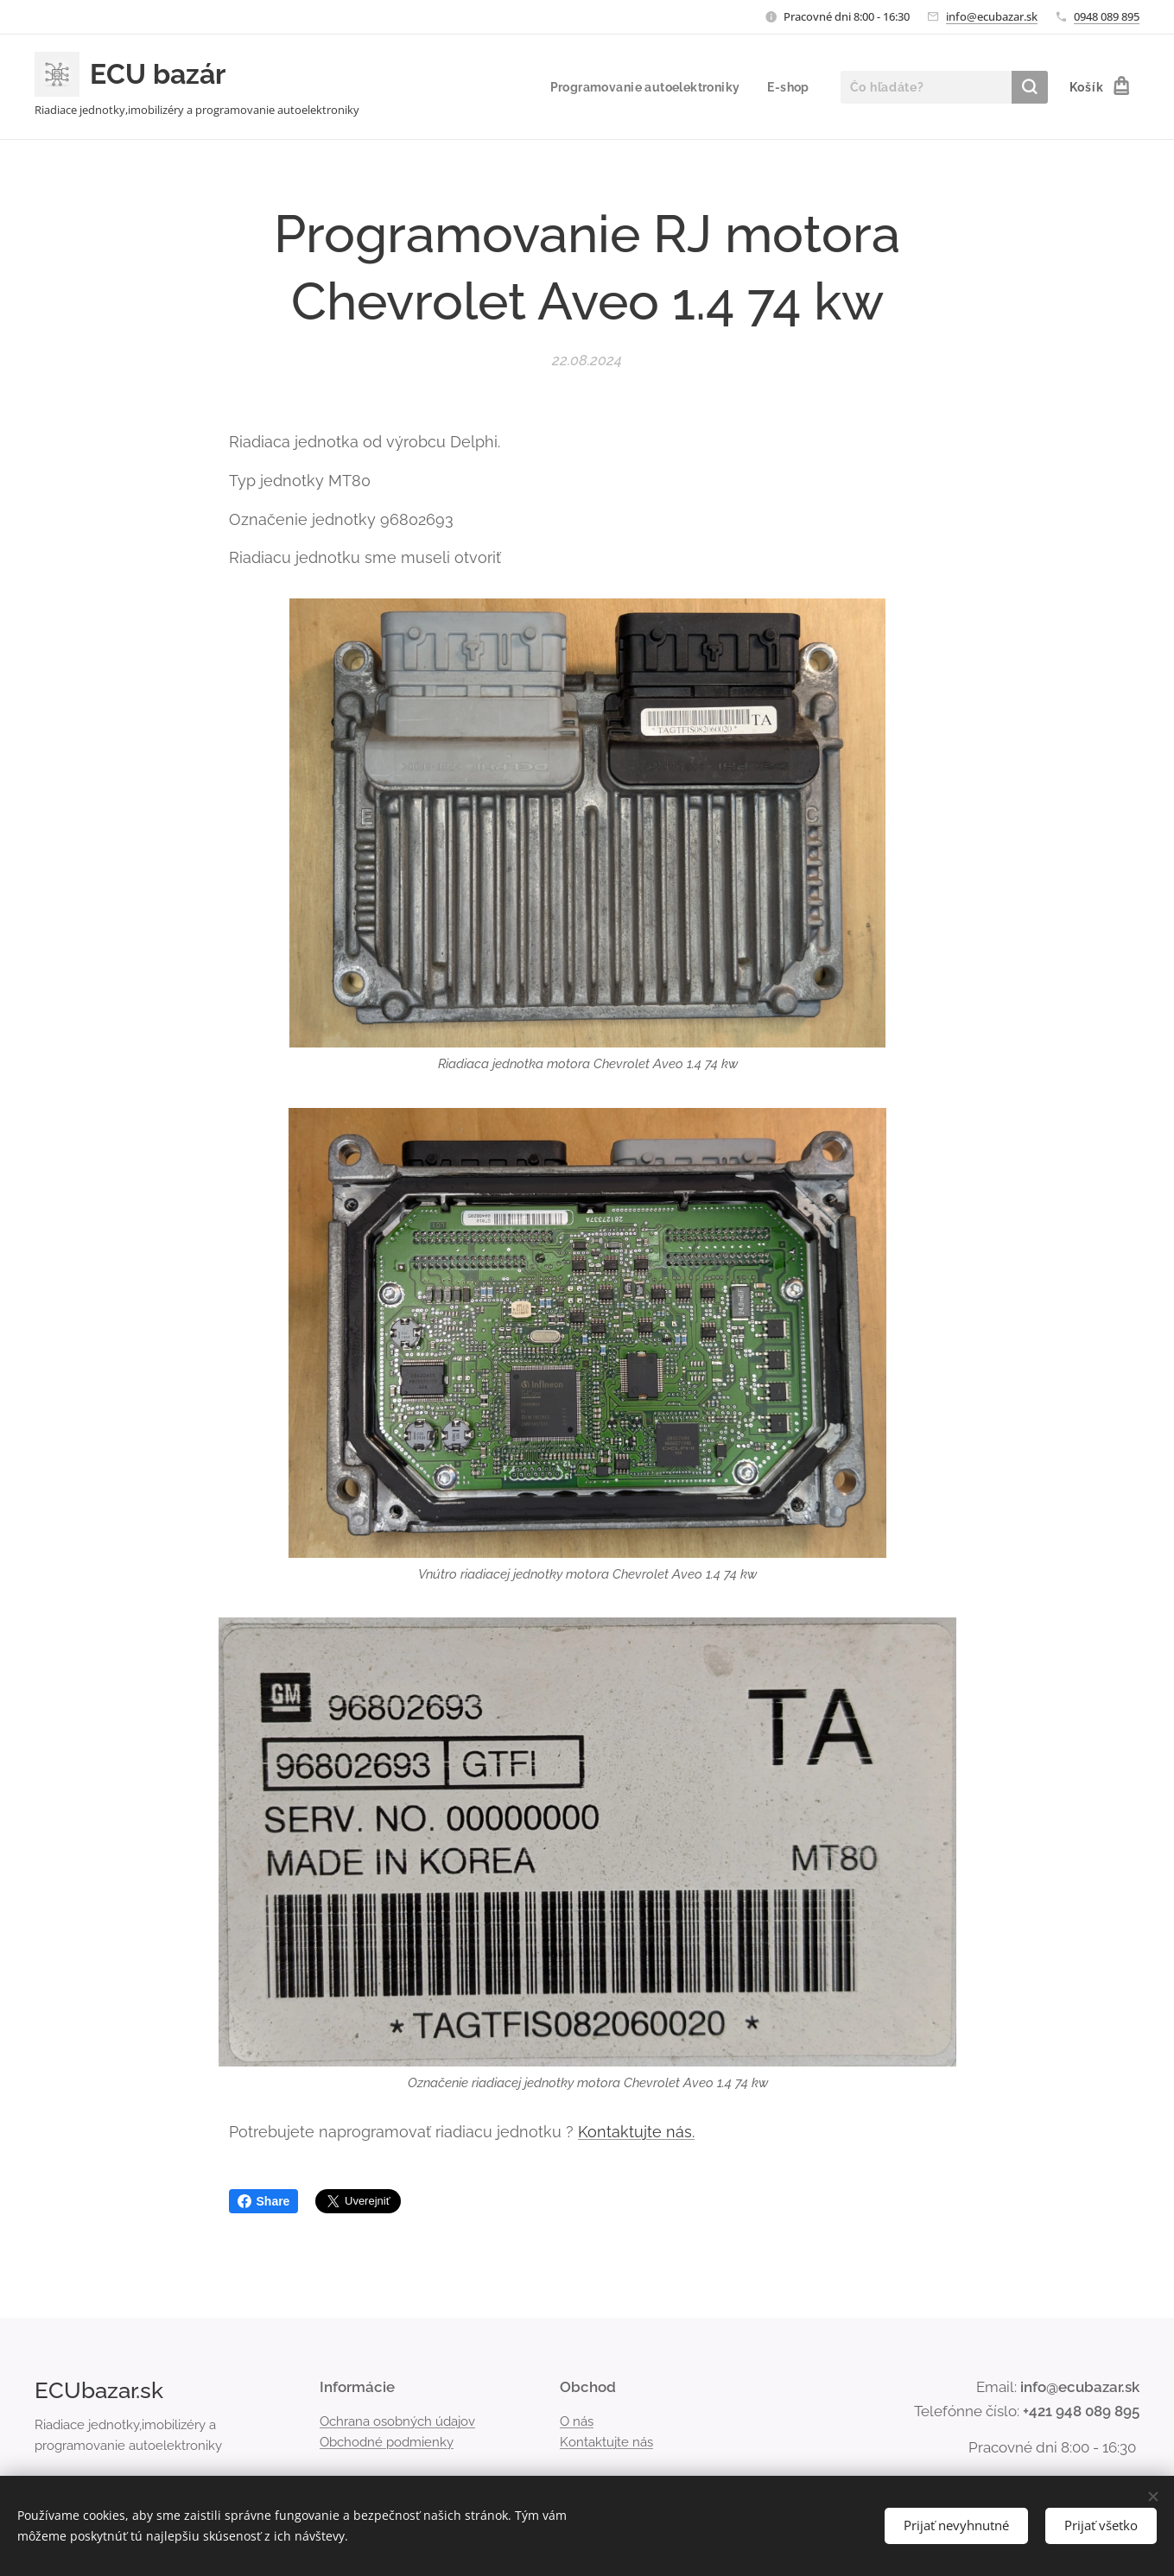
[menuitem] (644, 87)
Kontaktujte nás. (636, 2132)
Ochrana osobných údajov (397, 2420)
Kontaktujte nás (606, 2442)
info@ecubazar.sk (992, 16)
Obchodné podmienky (387, 2442)
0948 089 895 (1106, 16)
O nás (576, 2420)
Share (264, 2201)
